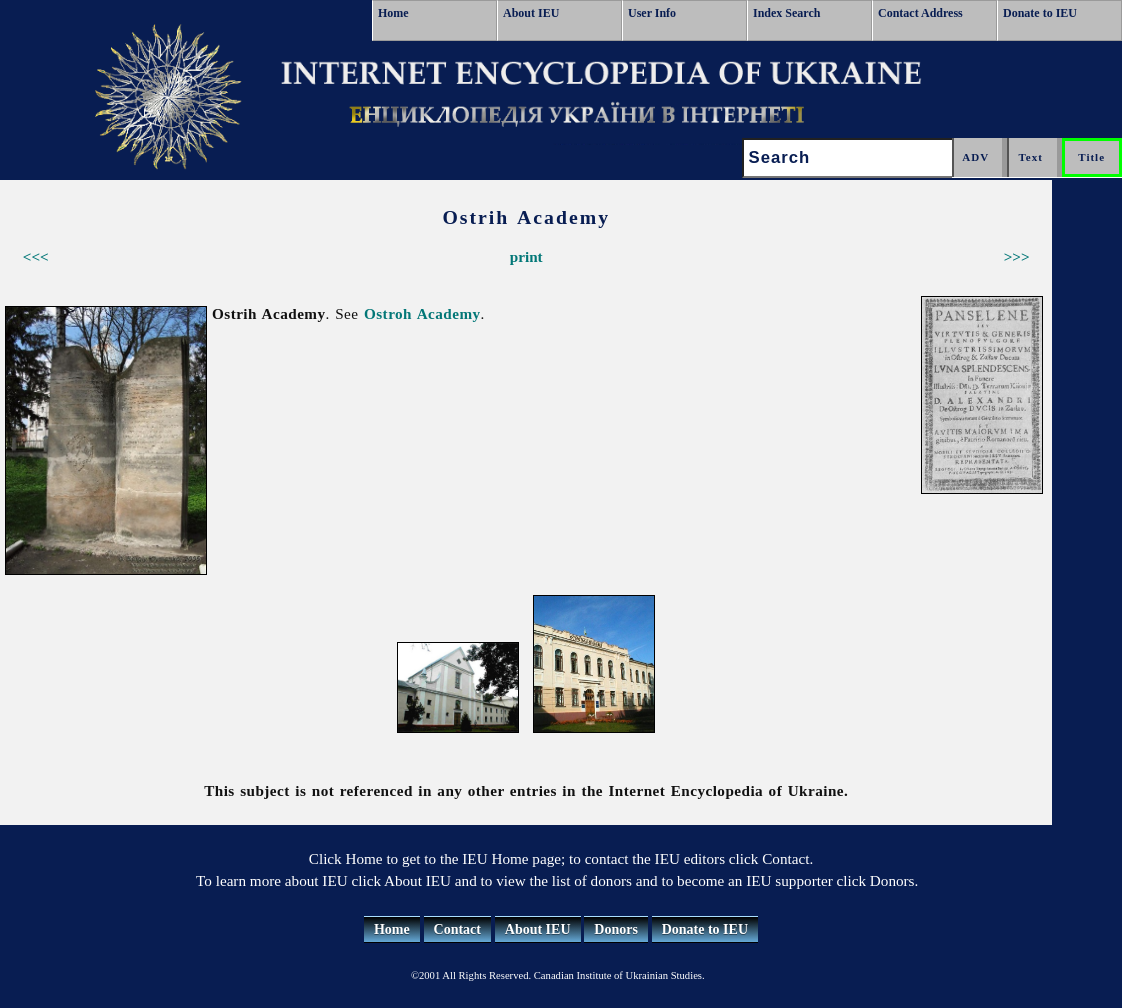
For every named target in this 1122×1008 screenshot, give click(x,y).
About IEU (531, 13)
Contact (457, 929)
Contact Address (920, 13)
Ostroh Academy (422, 313)
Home (393, 13)
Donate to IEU (1040, 13)
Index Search (786, 13)
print (526, 256)
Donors (616, 929)
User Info (652, 13)
